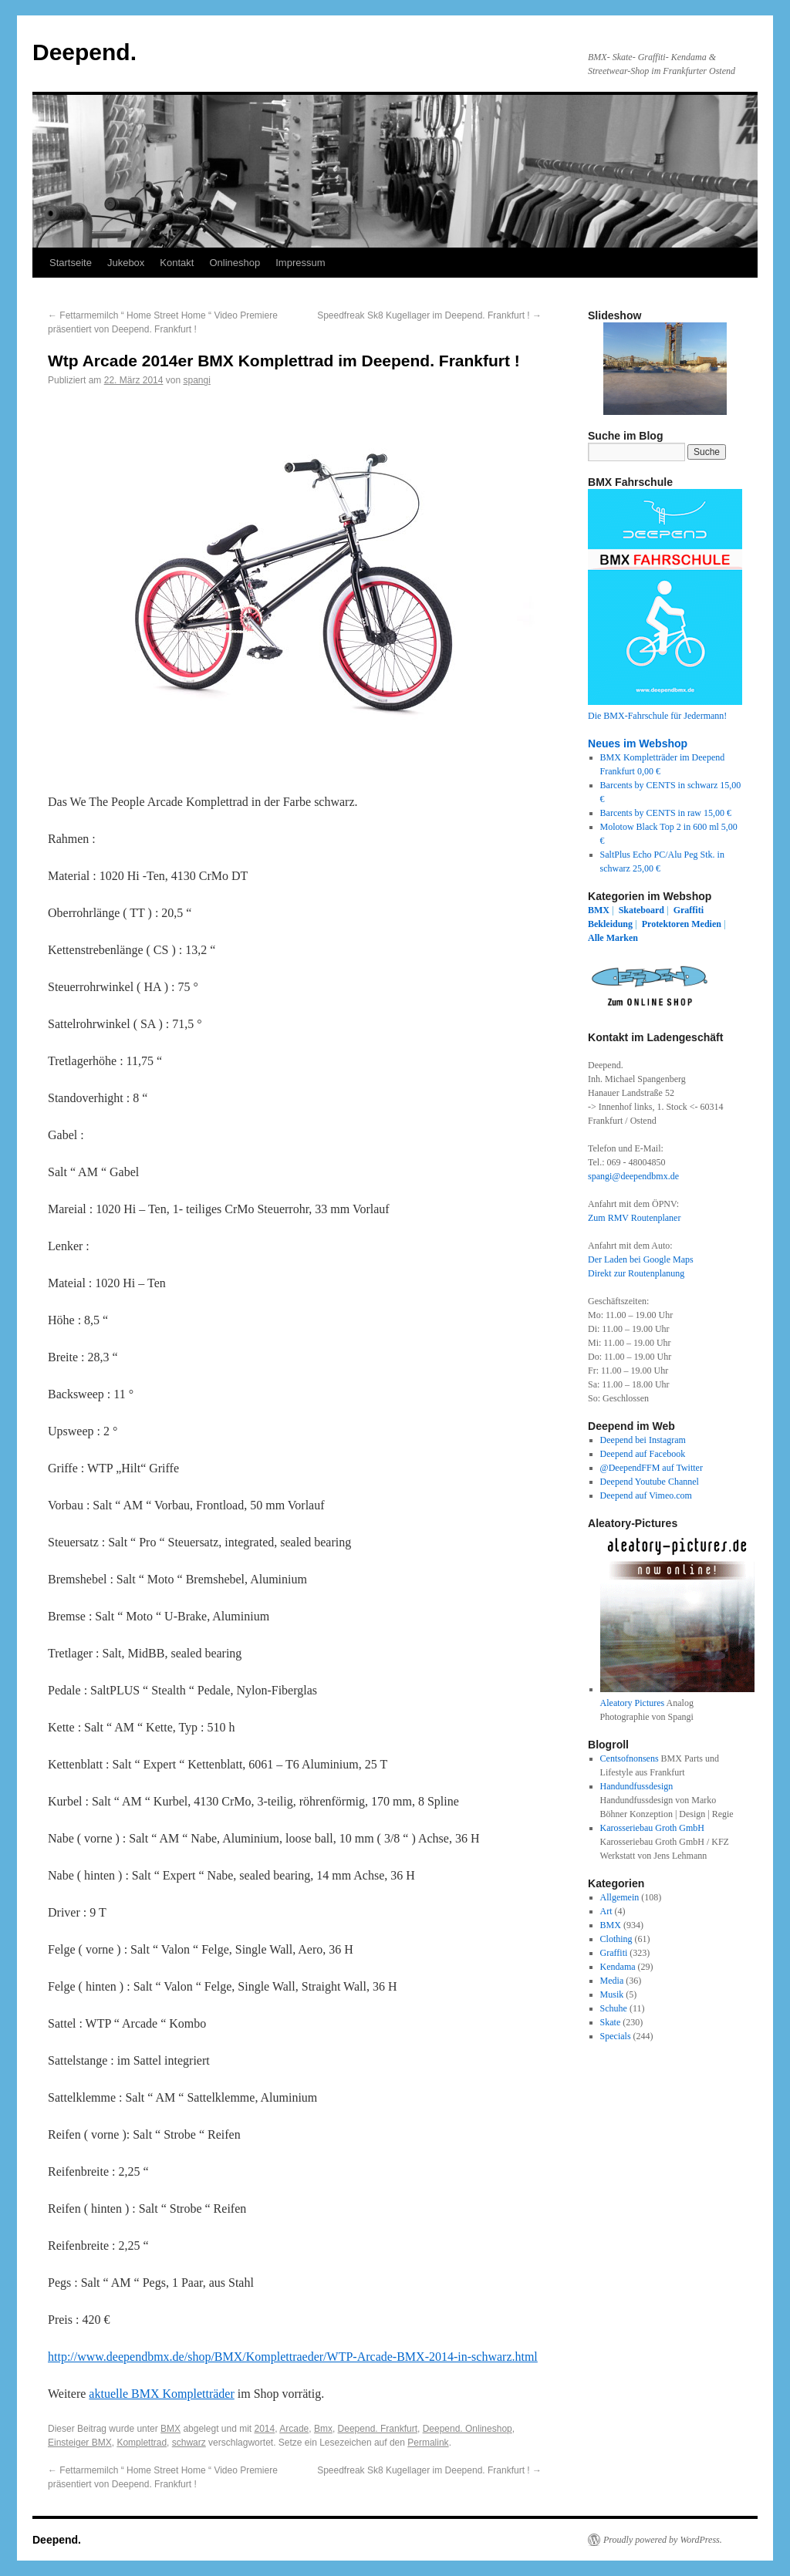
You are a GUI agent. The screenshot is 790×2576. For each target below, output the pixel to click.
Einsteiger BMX (80, 2442)
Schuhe (613, 2008)
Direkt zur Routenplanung (636, 1273)
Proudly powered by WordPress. (662, 2539)
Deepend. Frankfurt (377, 2428)
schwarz (189, 2442)
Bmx (323, 2428)
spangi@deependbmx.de (633, 1176)
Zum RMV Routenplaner (634, 1217)
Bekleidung (610, 924)
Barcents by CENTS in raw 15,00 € (665, 813)
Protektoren (666, 924)
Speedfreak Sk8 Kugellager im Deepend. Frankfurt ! (429, 315)
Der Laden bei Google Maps (641, 1259)
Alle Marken (613, 937)
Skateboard (641, 910)
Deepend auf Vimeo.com (646, 1495)
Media (612, 1980)
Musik (612, 1994)
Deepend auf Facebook (643, 1453)
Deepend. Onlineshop (467, 2428)
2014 (265, 2428)
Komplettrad (141, 2442)
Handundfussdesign (637, 1786)
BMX (170, 2428)
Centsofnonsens (629, 1758)
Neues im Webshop (637, 743)
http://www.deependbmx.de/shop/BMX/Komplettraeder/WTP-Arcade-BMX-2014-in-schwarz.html (293, 2356)
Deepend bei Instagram (643, 1440)
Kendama (618, 1966)
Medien (706, 924)
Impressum (300, 262)
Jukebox (125, 262)
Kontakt (177, 262)
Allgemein (620, 1897)
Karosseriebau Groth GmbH (652, 1827)
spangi (196, 380)
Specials (615, 2036)
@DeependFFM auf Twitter (651, 1467)
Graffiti (689, 910)
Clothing (616, 1939)
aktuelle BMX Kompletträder (161, 2393)
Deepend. (84, 52)
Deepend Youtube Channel (649, 1481)
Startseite (70, 262)
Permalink (427, 2442)
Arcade (294, 2428)
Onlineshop (234, 262)
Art (606, 1911)
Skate (610, 2022)
